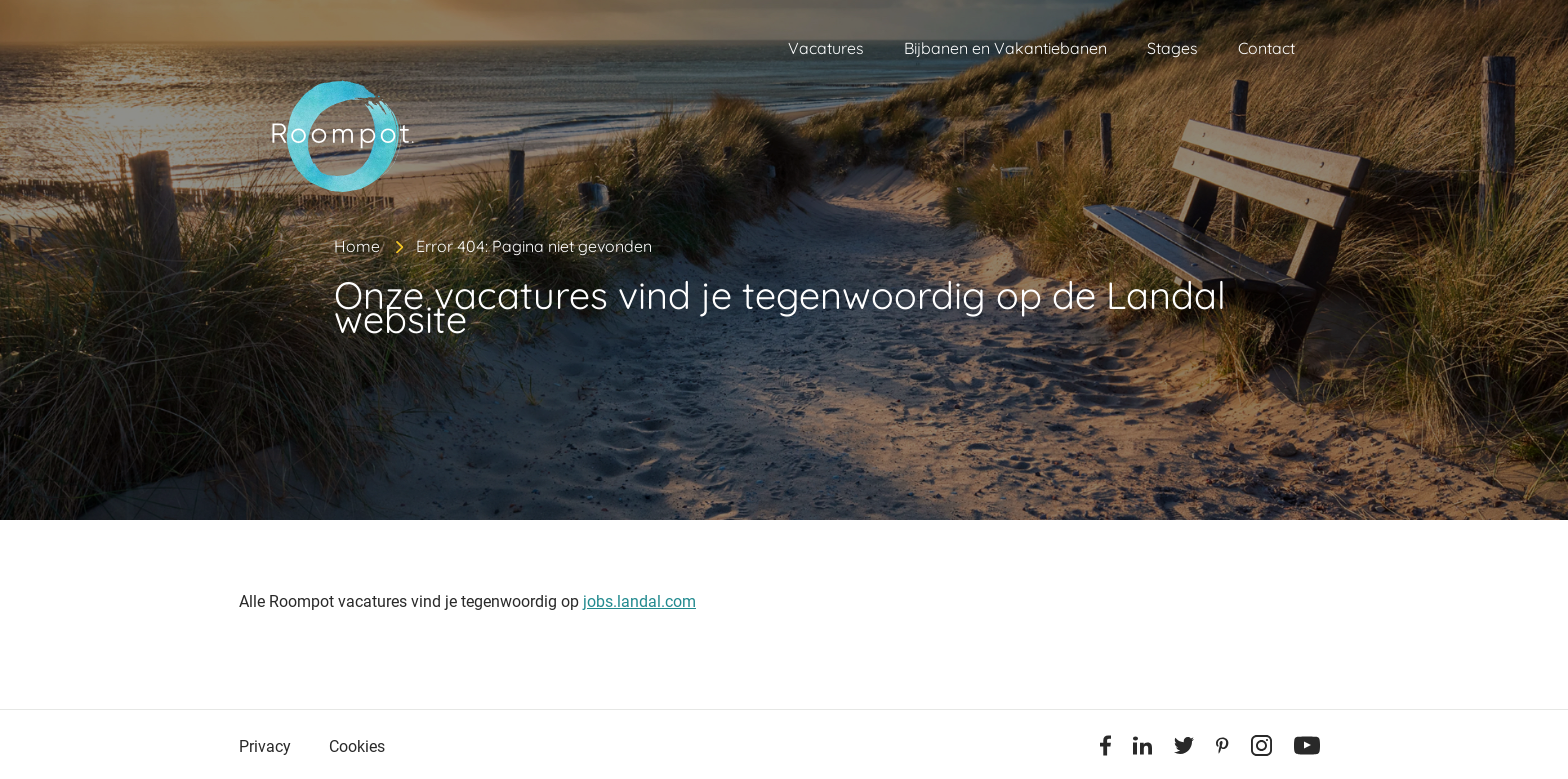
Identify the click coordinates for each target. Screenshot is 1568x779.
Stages (1172, 48)
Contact (1266, 48)
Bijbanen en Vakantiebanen (1005, 48)
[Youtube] (1307, 749)
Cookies (357, 746)
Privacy (265, 746)
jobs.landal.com (639, 601)
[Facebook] (1105, 749)
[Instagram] (1261, 749)
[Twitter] (1184, 749)
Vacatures (826, 48)
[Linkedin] (1142, 749)
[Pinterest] (1222, 749)
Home (357, 246)
